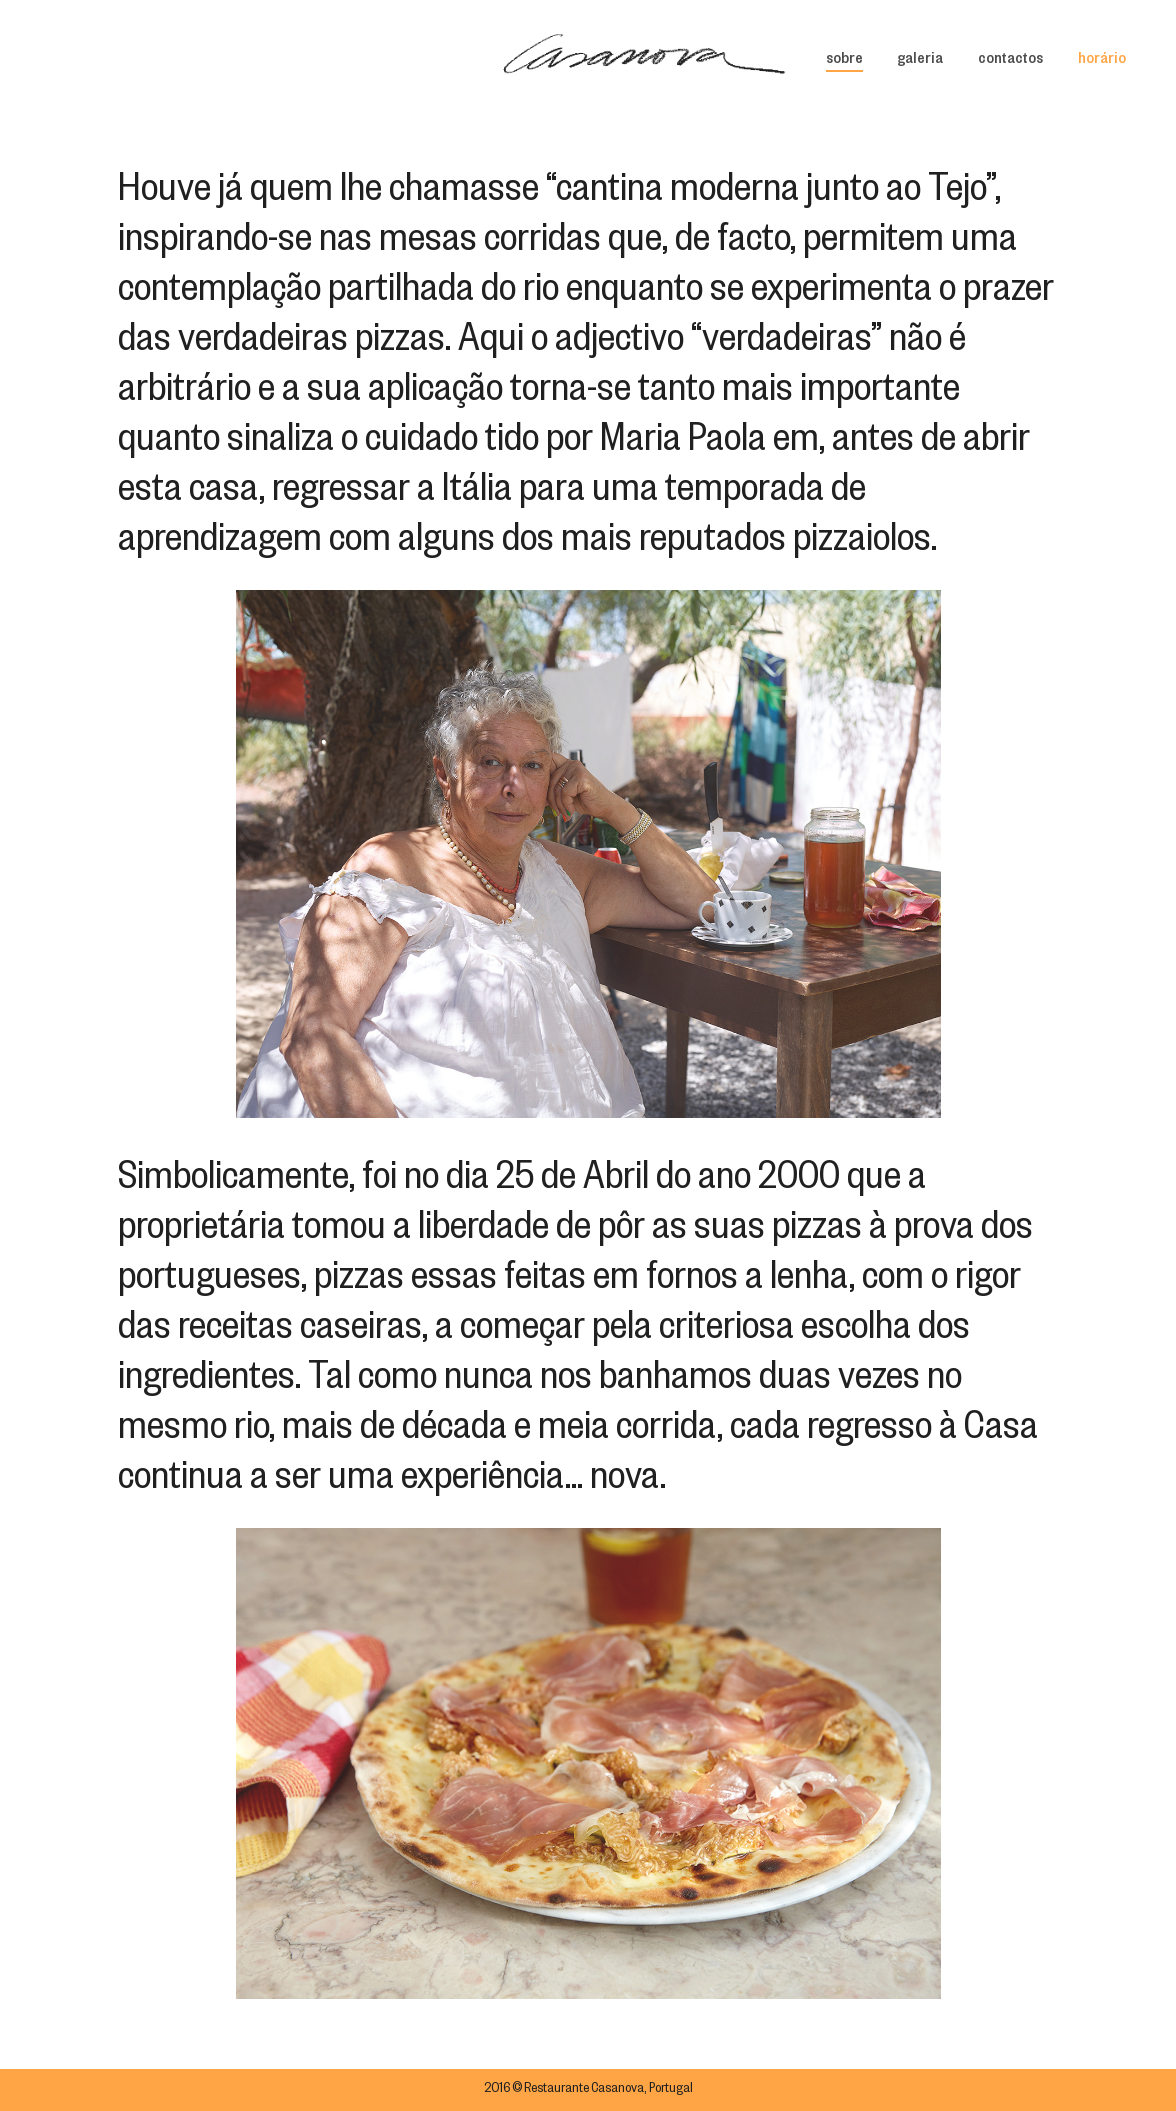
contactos (1010, 61)
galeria (920, 61)
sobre (844, 61)
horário (1102, 61)
